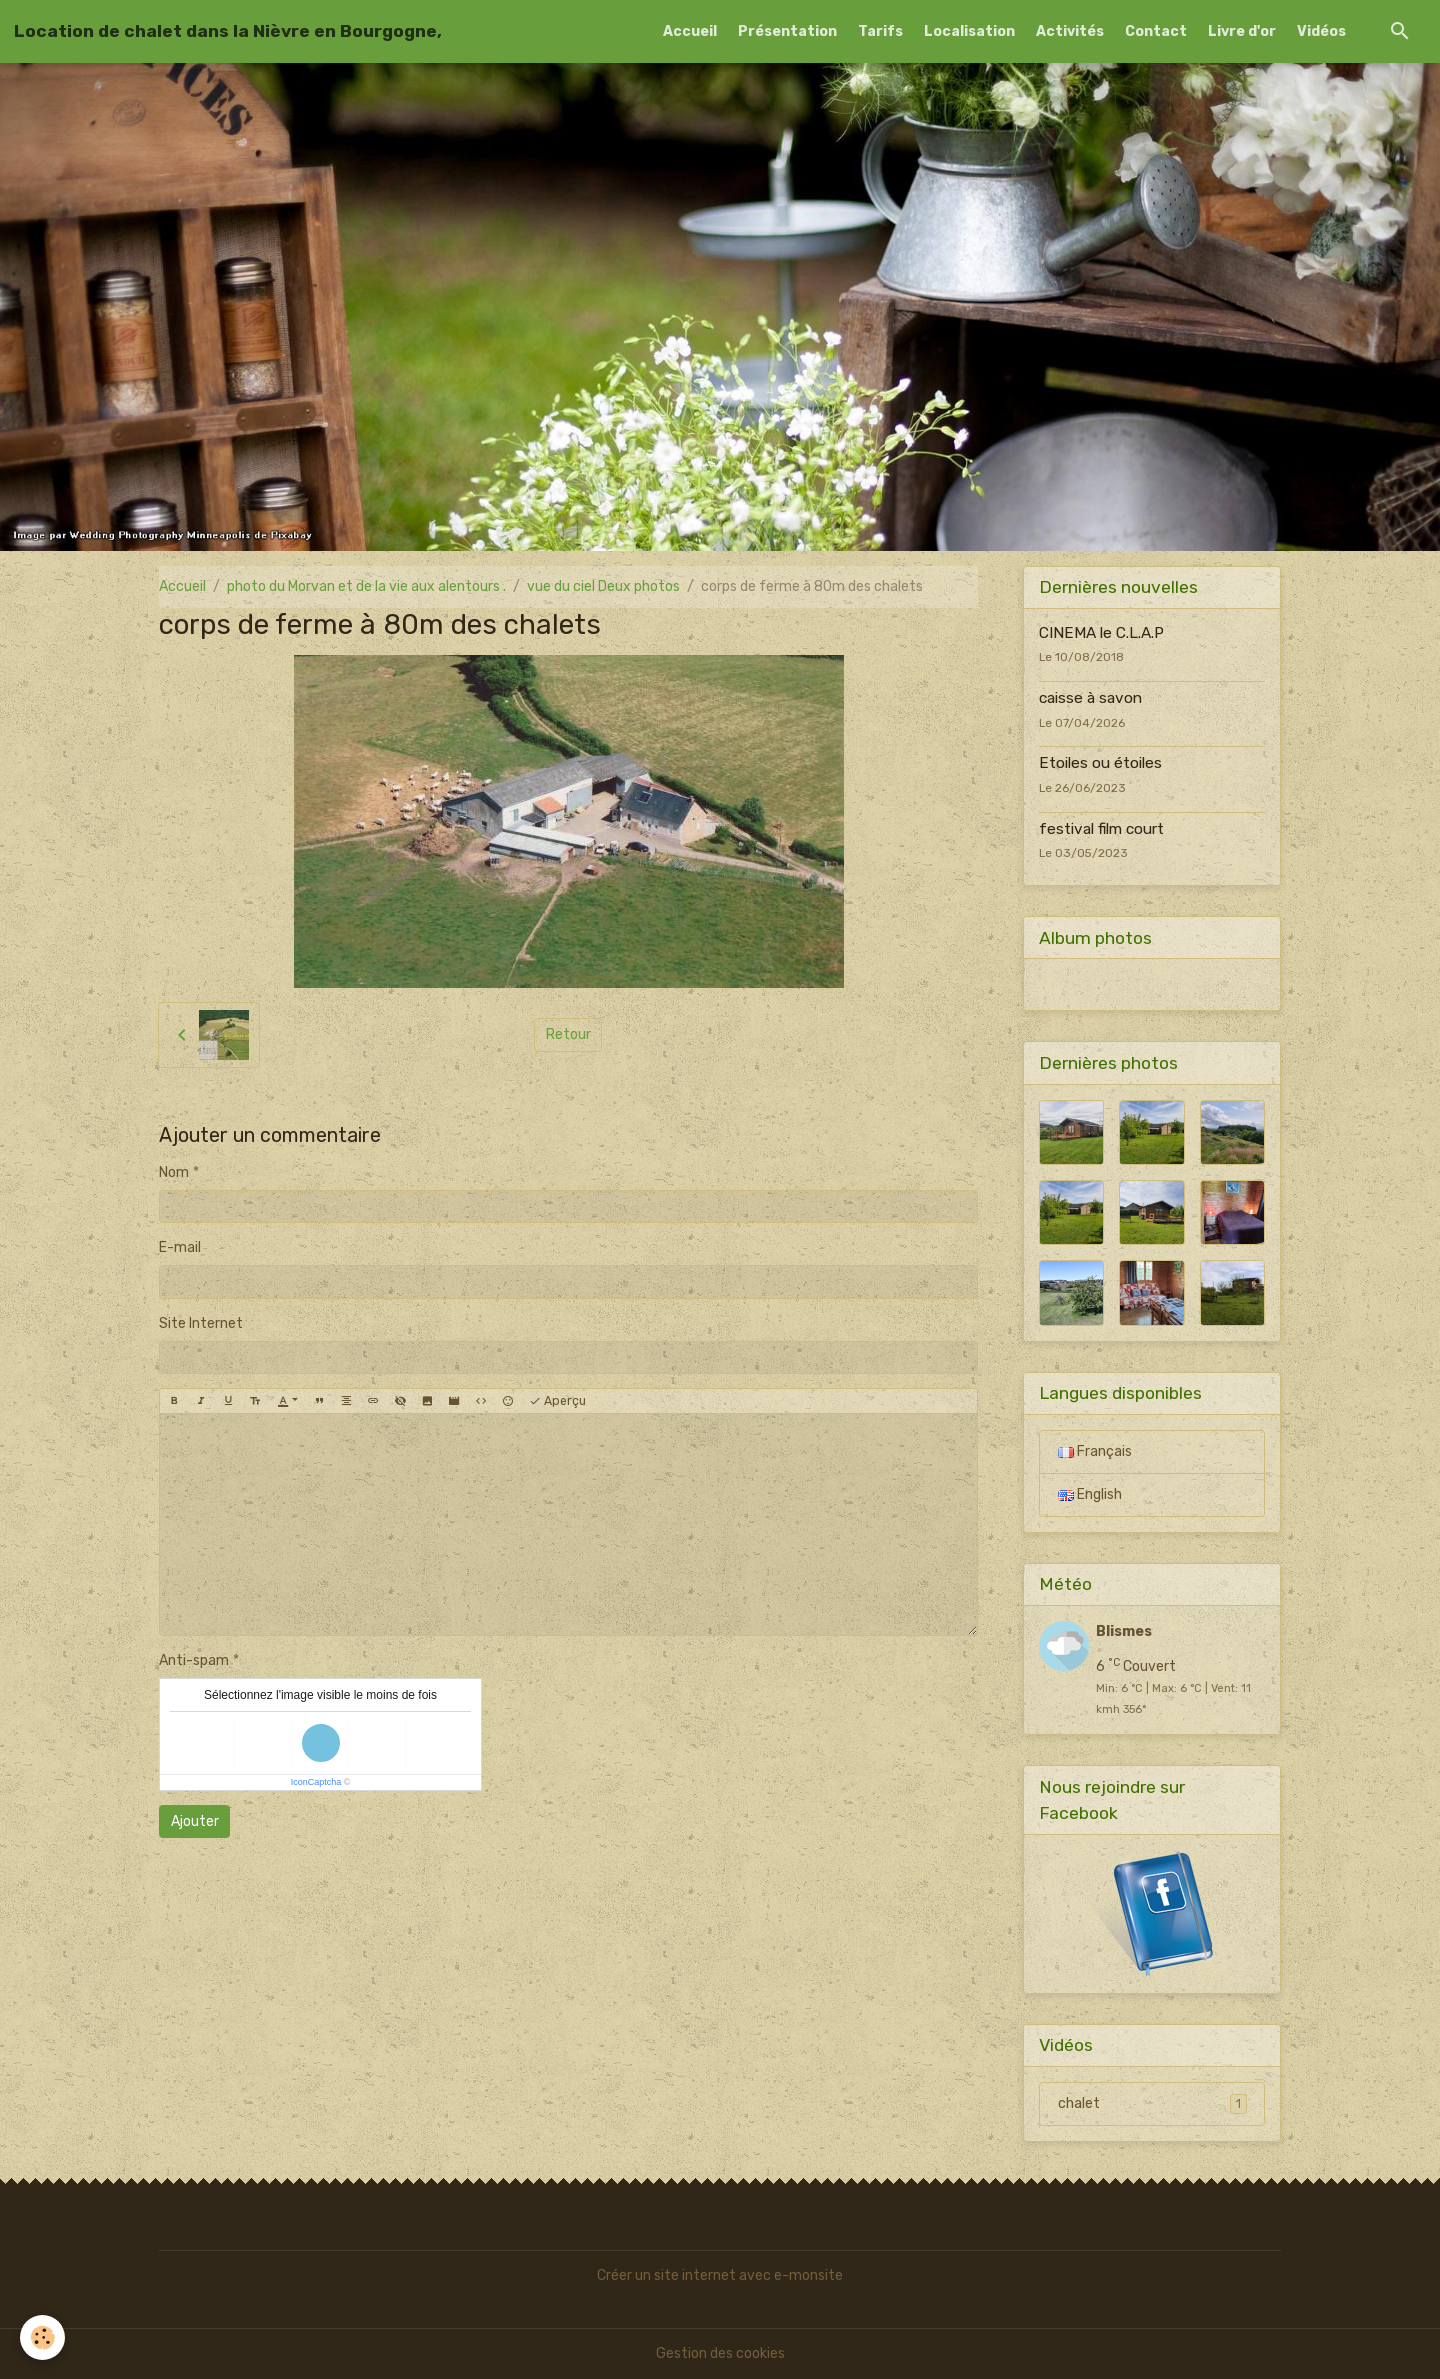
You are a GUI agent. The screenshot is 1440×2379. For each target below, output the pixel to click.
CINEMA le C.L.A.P (1101, 633)
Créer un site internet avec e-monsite (720, 2275)
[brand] (228, 31)
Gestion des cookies (720, 2353)
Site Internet (201, 1323)
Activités (1070, 31)
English (1090, 1494)
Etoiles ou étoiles (1100, 763)
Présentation (787, 31)
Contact (1156, 31)
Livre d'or (1242, 31)
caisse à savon (1090, 698)
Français (1095, 1451)
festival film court (1101, 829)
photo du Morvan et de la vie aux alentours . (366, 586)
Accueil (690, 31)
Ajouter (195, 1821)
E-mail (180, 1247)
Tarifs (880, 31)
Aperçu (557, 1401)
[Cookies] (42, 2337)
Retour (568, 1034)
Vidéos (1321, 31)
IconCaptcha (316, 1782)
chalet (1152, 2104)
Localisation (969, 31)
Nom (174, 1172)
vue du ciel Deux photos (603, 586)
